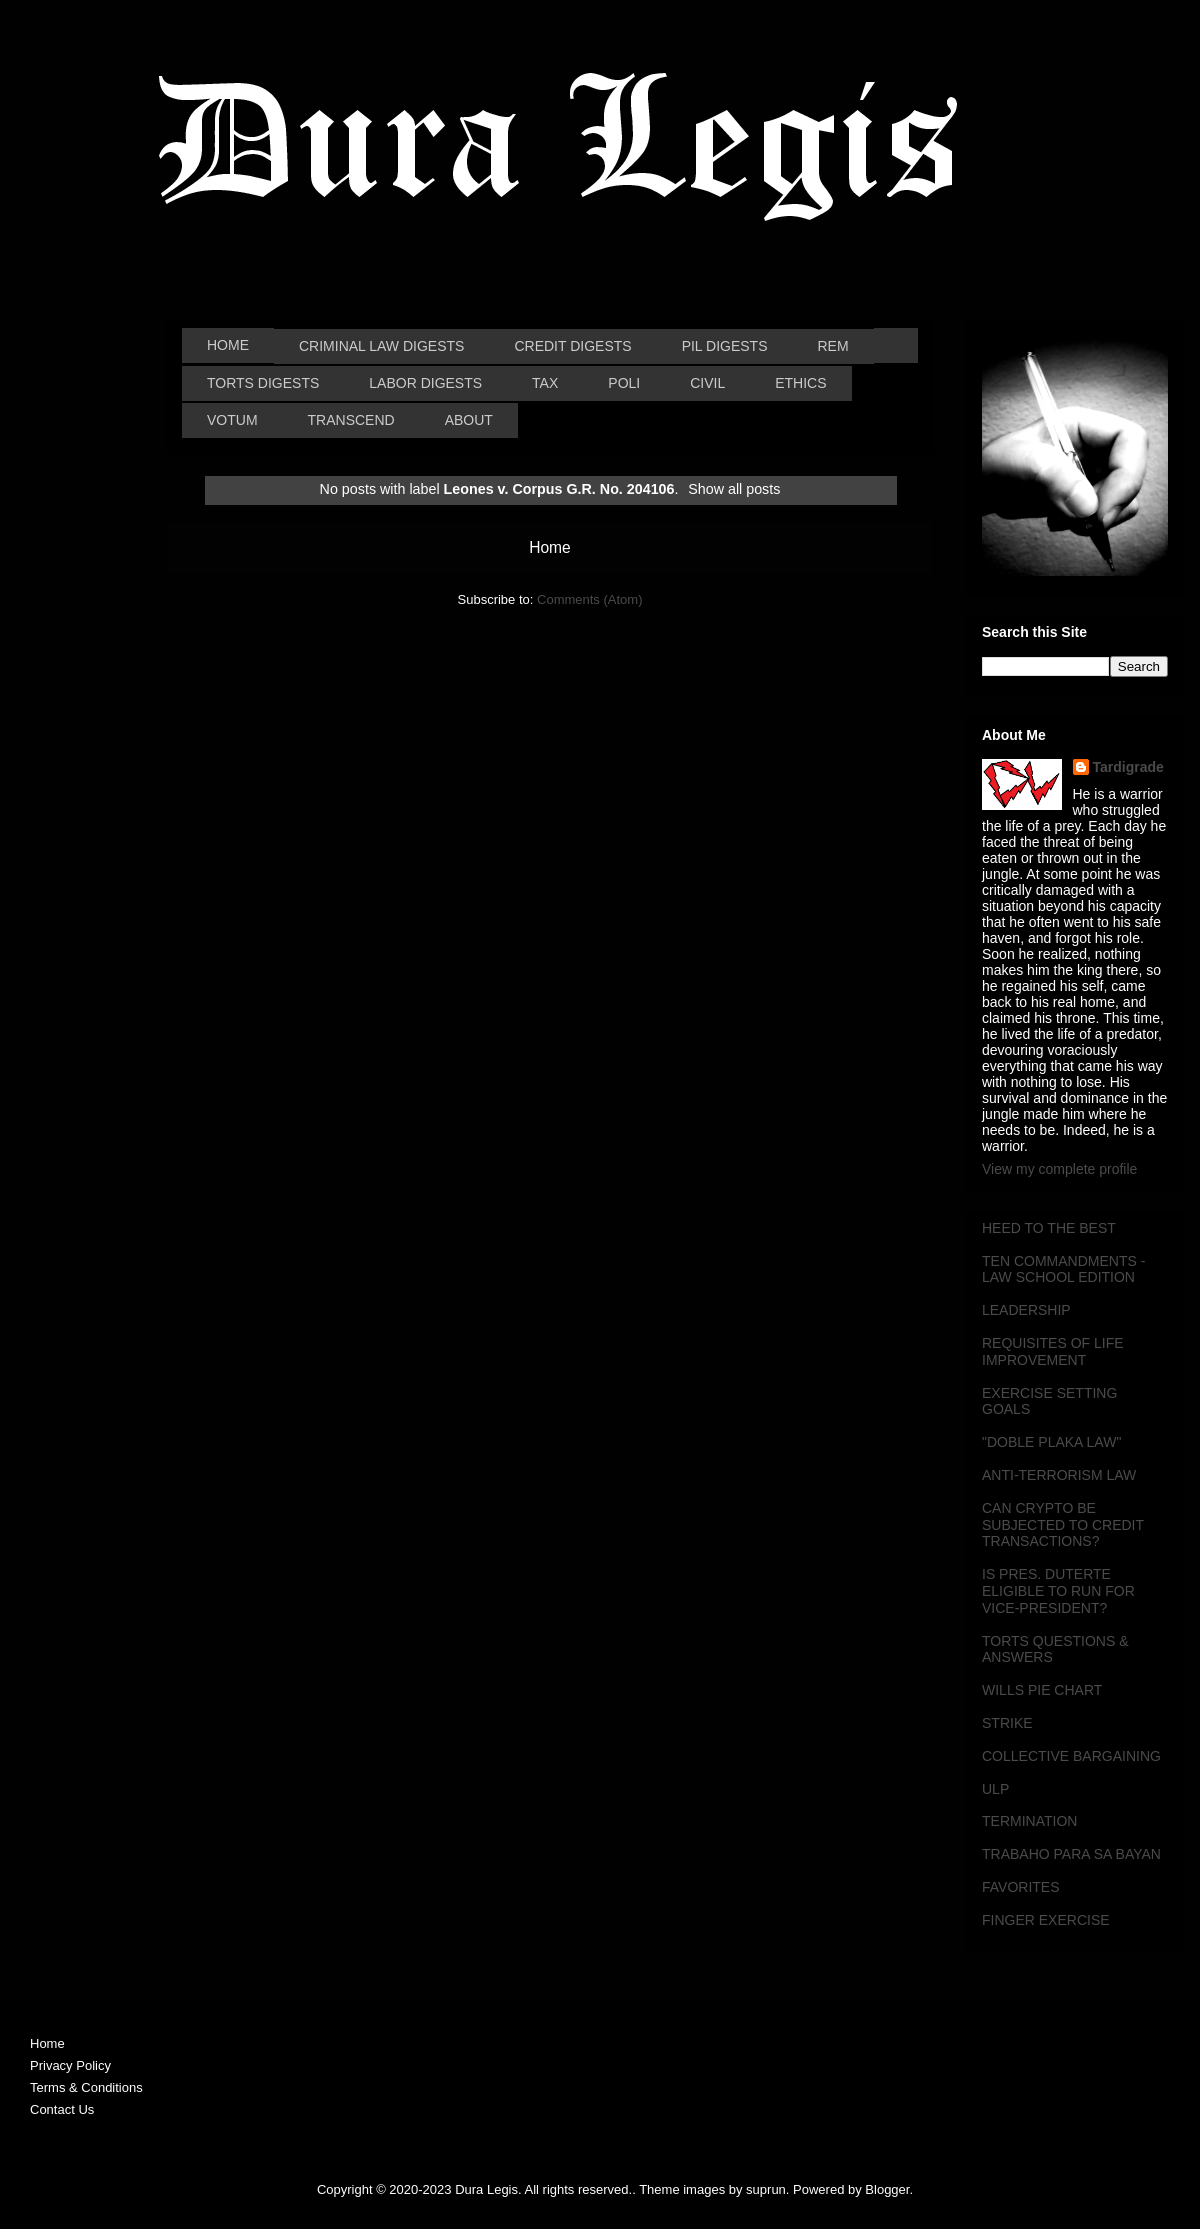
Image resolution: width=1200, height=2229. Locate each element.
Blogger (887, 2189)
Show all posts (734, 489)
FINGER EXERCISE (1046, 1920)
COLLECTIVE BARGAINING (1071, 1756)
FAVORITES (1021, 1887)
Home (550, 547)
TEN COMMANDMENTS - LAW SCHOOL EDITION (1063, 1269)
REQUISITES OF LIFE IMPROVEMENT (1053, 1351)
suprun (766, 2189)
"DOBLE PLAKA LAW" (1051, 1442)
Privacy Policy (70, 2065)
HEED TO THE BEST (1049, 1228)
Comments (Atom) (589, 599)
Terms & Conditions (86, 2087)
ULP (995, 1789)
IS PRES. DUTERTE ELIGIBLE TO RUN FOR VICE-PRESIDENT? (1058, 1591)
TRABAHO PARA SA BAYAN (1071, 1854)
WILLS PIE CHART (1042, 1690)
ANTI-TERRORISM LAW (1059, 1475)
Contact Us (62, 2109)
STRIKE (1007, 1723)
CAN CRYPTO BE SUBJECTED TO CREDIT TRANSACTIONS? (1063, 1525)
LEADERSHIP (1026, 1310)
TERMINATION (1029, 1821)
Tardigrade (1128, 767)
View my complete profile (1059, 1169)
